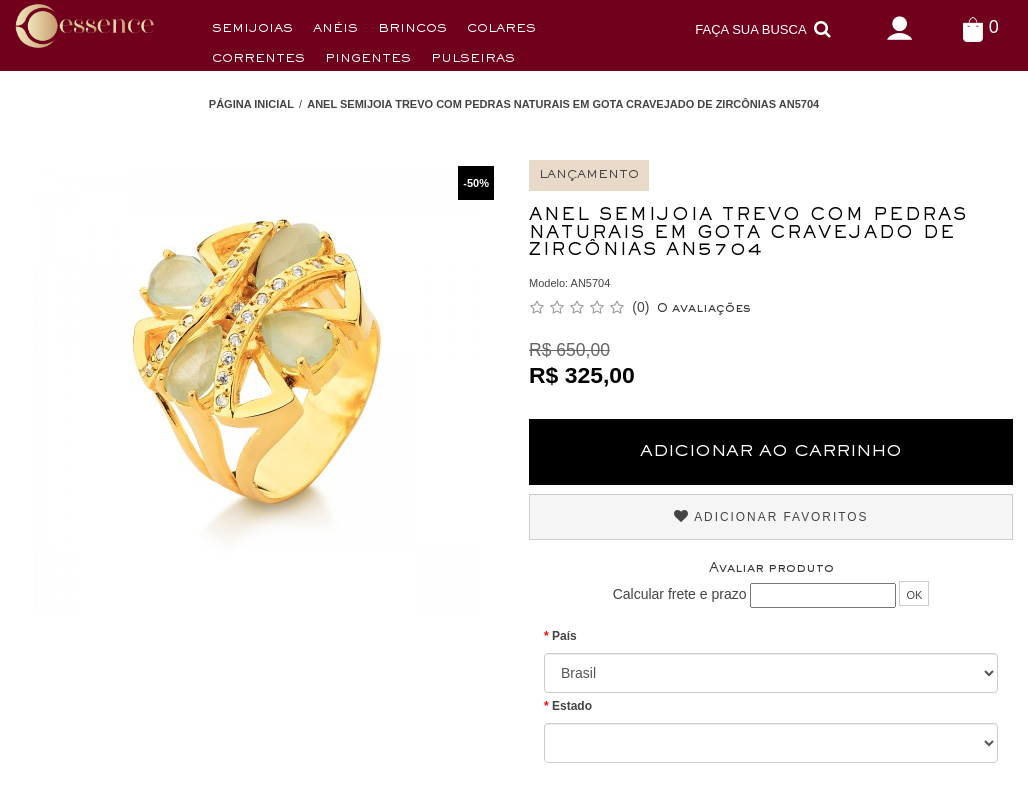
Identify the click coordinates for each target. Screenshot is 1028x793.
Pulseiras (473, 59)
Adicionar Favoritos (771, 516)
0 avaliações (704, 309)
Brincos (412, 29)
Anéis (335, 29)
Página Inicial (251, 104)
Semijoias (252, 29)
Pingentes (368, 59)
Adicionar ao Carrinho (771, 452)
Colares (501, 29)
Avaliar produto (771, 569)
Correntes (258, 59)
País (564, 636)
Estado (572, 706)
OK (914, 595)
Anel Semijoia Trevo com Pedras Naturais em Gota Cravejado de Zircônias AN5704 (563, 104)
